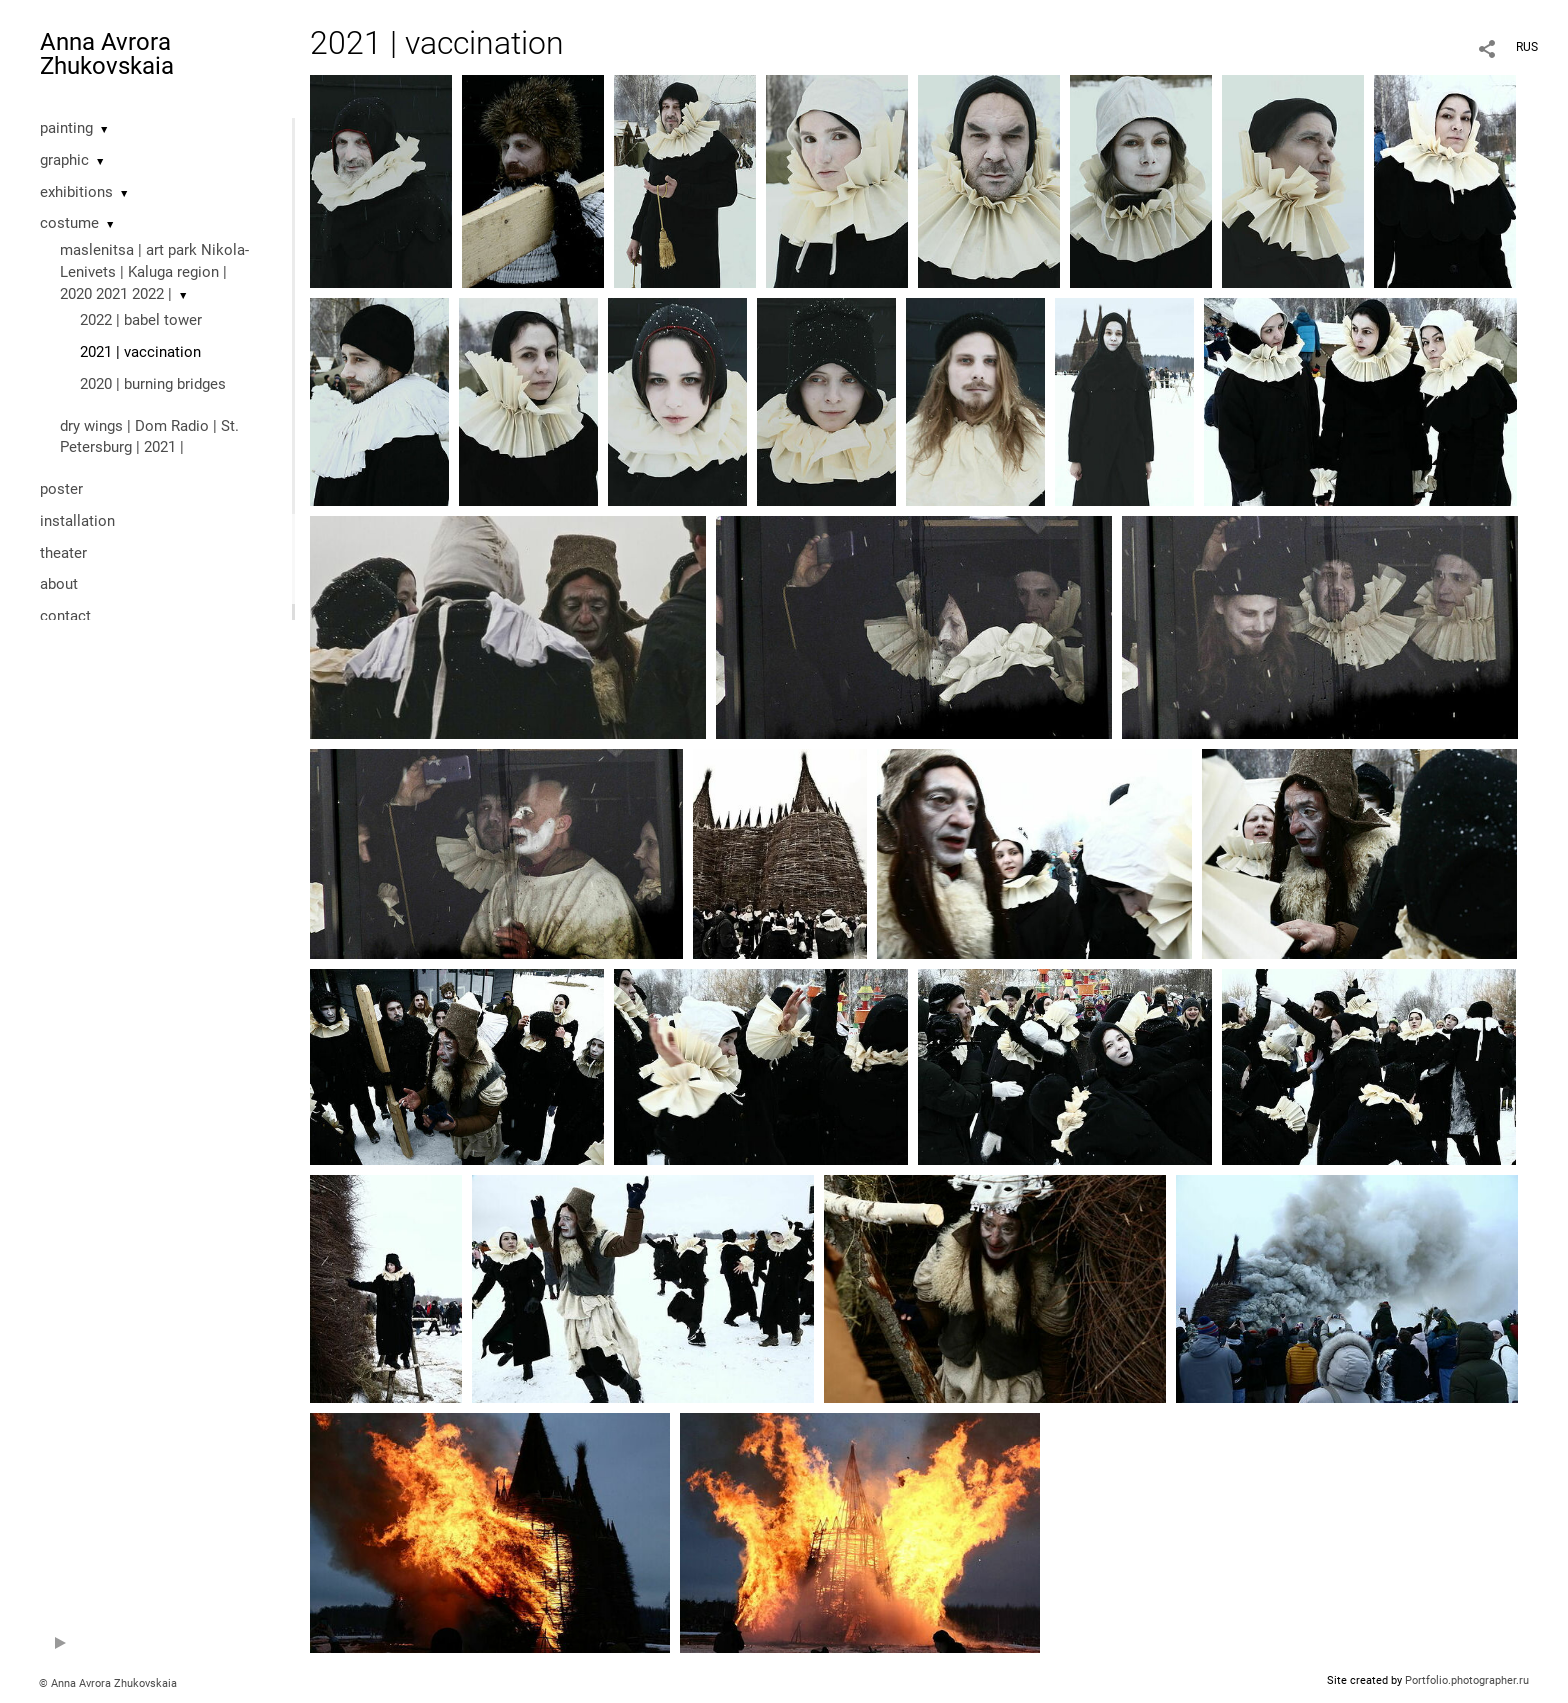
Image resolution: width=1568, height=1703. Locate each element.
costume (69, 223)
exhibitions (76, 192)
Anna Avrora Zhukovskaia (107, 54)
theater (63, 553)
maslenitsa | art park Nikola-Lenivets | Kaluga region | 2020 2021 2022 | (154, 272)
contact (65, 616)
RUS (1527, 47)
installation (77, 521)
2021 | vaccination (140, 352)
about (59, 584)
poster (61, 489)
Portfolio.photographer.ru (1467, 1680)
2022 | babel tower (141, 320)
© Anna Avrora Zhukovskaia (108, 1683)
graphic (64, 160)
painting (66, 128)
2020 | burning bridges (153, 384)
